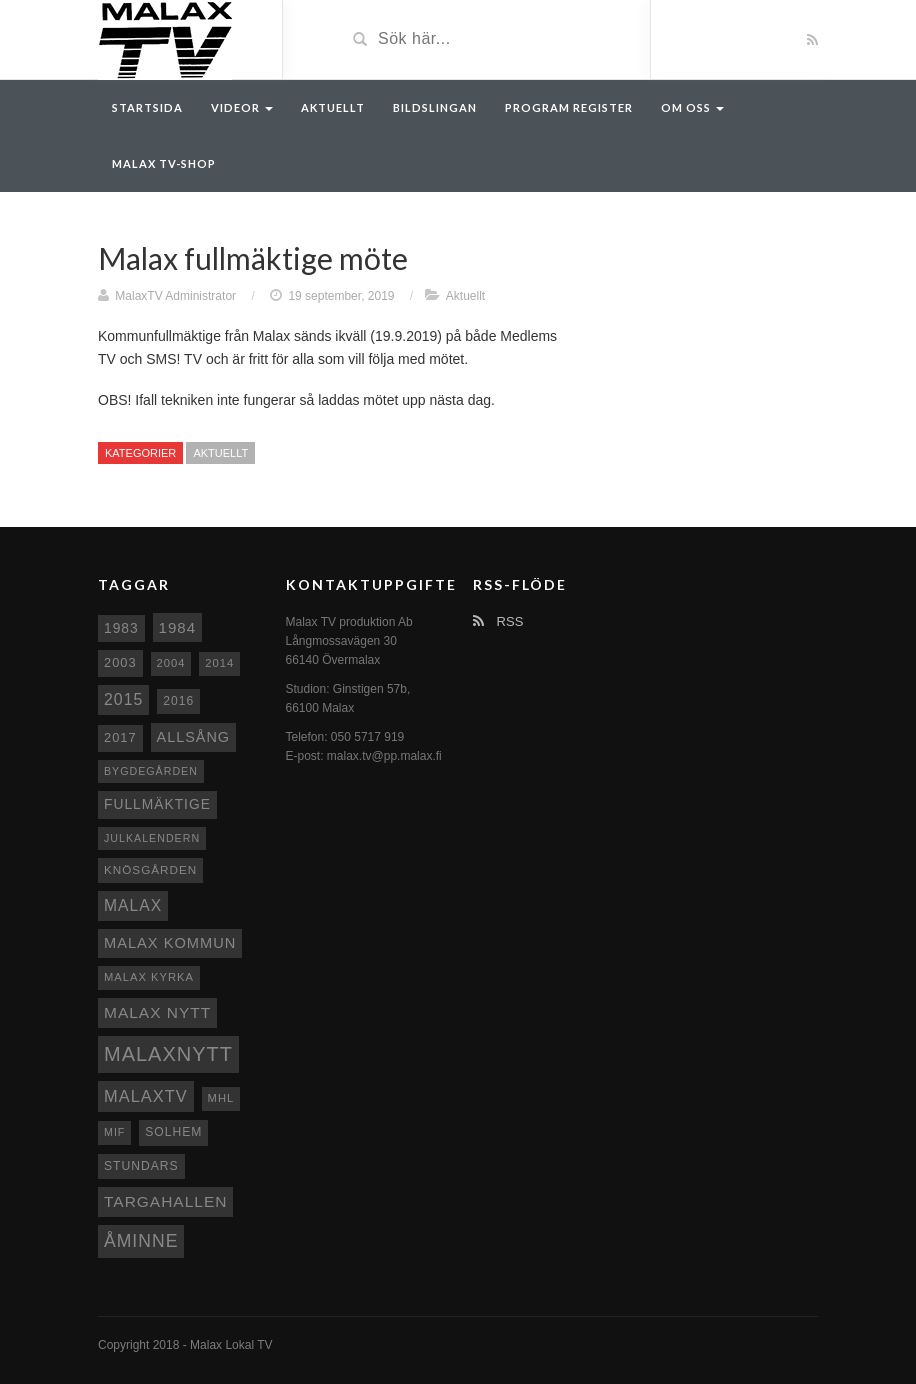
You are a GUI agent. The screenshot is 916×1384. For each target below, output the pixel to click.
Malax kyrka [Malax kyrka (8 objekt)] (149, 977)
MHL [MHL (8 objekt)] (221, 1098)
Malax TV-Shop (164, 163)
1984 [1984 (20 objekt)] (178, 627)
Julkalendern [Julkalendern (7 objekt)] (152, 838)
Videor (242, 107)
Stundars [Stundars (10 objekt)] (141, 1166)
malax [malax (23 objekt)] (133, 905)
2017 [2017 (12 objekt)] (120, 737)
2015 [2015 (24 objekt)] (123, 699)
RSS (498, 621)
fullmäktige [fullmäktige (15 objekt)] (157, 804)
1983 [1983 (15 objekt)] (121, 628)
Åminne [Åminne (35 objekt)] (141, 1241)
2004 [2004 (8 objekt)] (171, 663)
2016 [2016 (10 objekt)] (178, 701)
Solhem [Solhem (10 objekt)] (173, 1132)
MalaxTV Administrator (175, 296)
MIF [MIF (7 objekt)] (114, 1132)
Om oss (692, 107)
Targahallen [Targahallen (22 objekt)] (165, 1201)
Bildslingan (435, 107)
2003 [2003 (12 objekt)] (120, 662)
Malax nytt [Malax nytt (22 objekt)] (157, 1012)
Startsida (147, 107)
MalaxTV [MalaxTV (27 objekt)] (146, 1096)
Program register (569, 107)
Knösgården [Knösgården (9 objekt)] (150, 869)
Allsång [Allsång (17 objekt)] (194, 737)
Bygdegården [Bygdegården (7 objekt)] (151, 771)
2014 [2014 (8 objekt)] (219, 663)
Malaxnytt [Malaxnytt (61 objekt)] (168, 1054)
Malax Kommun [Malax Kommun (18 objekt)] (170, 943)
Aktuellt (333, 107)
